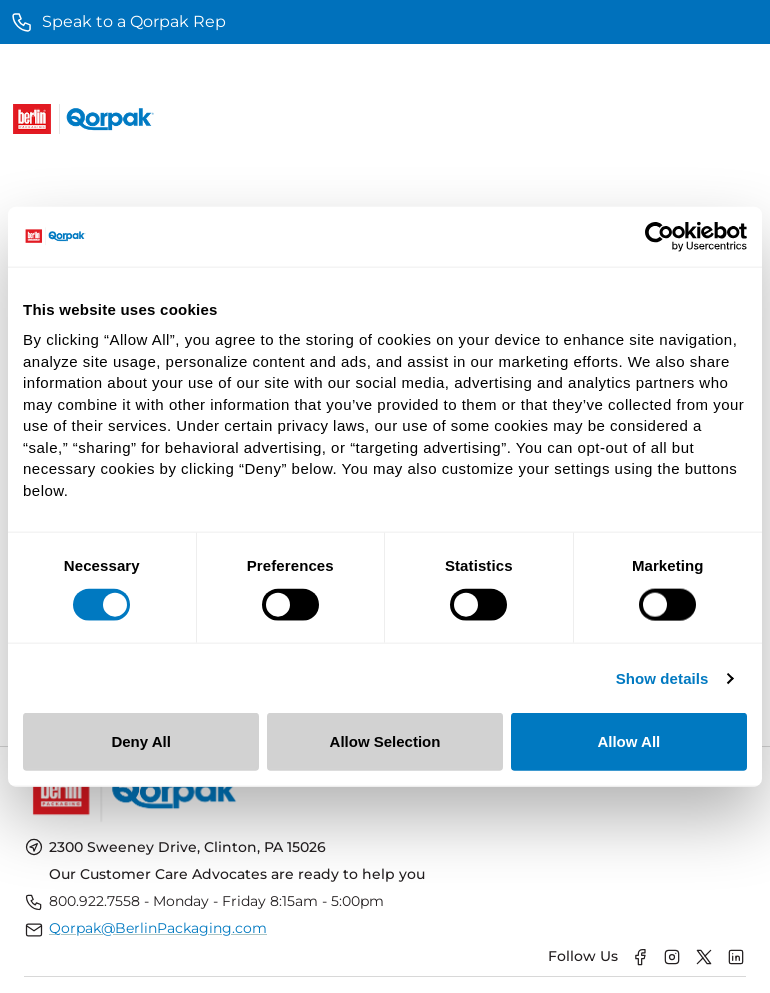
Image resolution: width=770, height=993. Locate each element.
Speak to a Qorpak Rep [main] (118, 22)
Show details (662, 677)
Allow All (628, 741)
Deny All (140, 741)
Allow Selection (385, 741)
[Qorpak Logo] (110, 119)
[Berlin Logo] (32, 119)
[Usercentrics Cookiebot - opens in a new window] (659, 236)
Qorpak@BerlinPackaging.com (158, 928)
